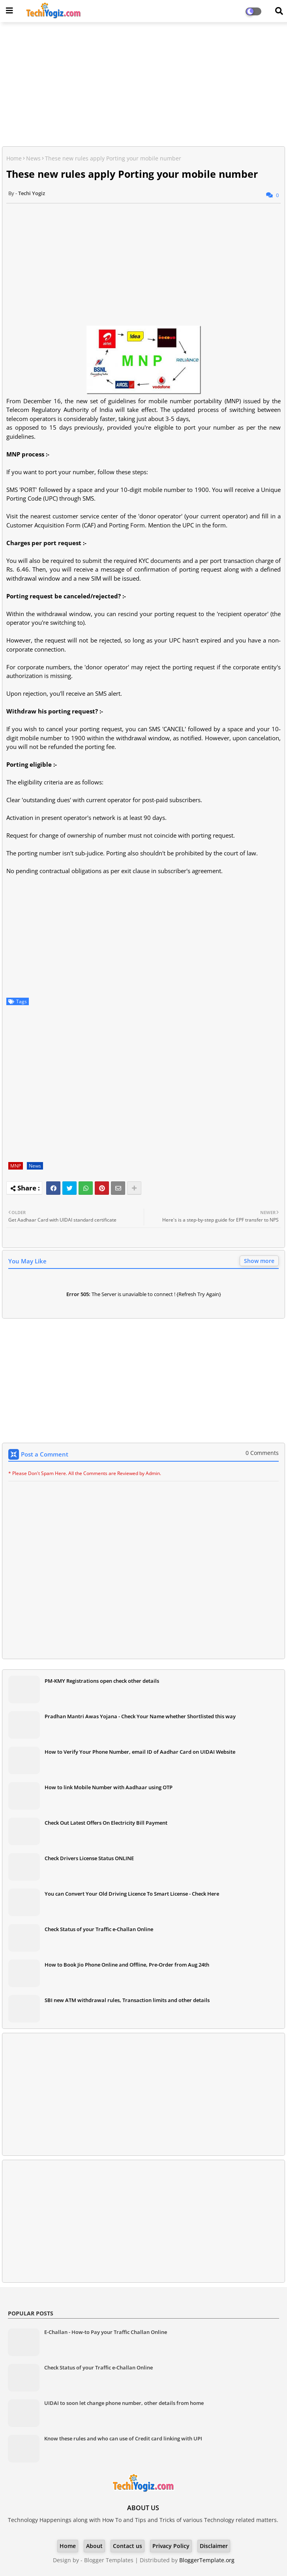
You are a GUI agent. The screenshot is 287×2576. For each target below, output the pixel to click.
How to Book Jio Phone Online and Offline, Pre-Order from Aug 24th (127, 1964)
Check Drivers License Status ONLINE (89, 1858)
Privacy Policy (170, 2546)
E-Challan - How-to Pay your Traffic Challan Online (105, 2332)
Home (14, 158)
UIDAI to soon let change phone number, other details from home (124, 2403)
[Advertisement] (143, 85)
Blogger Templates (108, 2560)
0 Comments (262, 1453)
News (33, 158)
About (94, 2546)
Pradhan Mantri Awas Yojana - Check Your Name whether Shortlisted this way (140, 1716)
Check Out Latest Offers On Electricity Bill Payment (106, 1822)
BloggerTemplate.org (206, 2560)
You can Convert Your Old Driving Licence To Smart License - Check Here (132, 1893)
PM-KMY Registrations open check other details (102, 1680)
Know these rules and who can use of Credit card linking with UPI (123, 2438)
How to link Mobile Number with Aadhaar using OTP (109, 1787)
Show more (259, 1261)
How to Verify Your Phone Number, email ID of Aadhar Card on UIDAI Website (140, 1751)
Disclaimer (214, 2546)
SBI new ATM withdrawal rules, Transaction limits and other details (127, 2000)
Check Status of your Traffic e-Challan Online (99, 1929)
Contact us (127, 2546)
